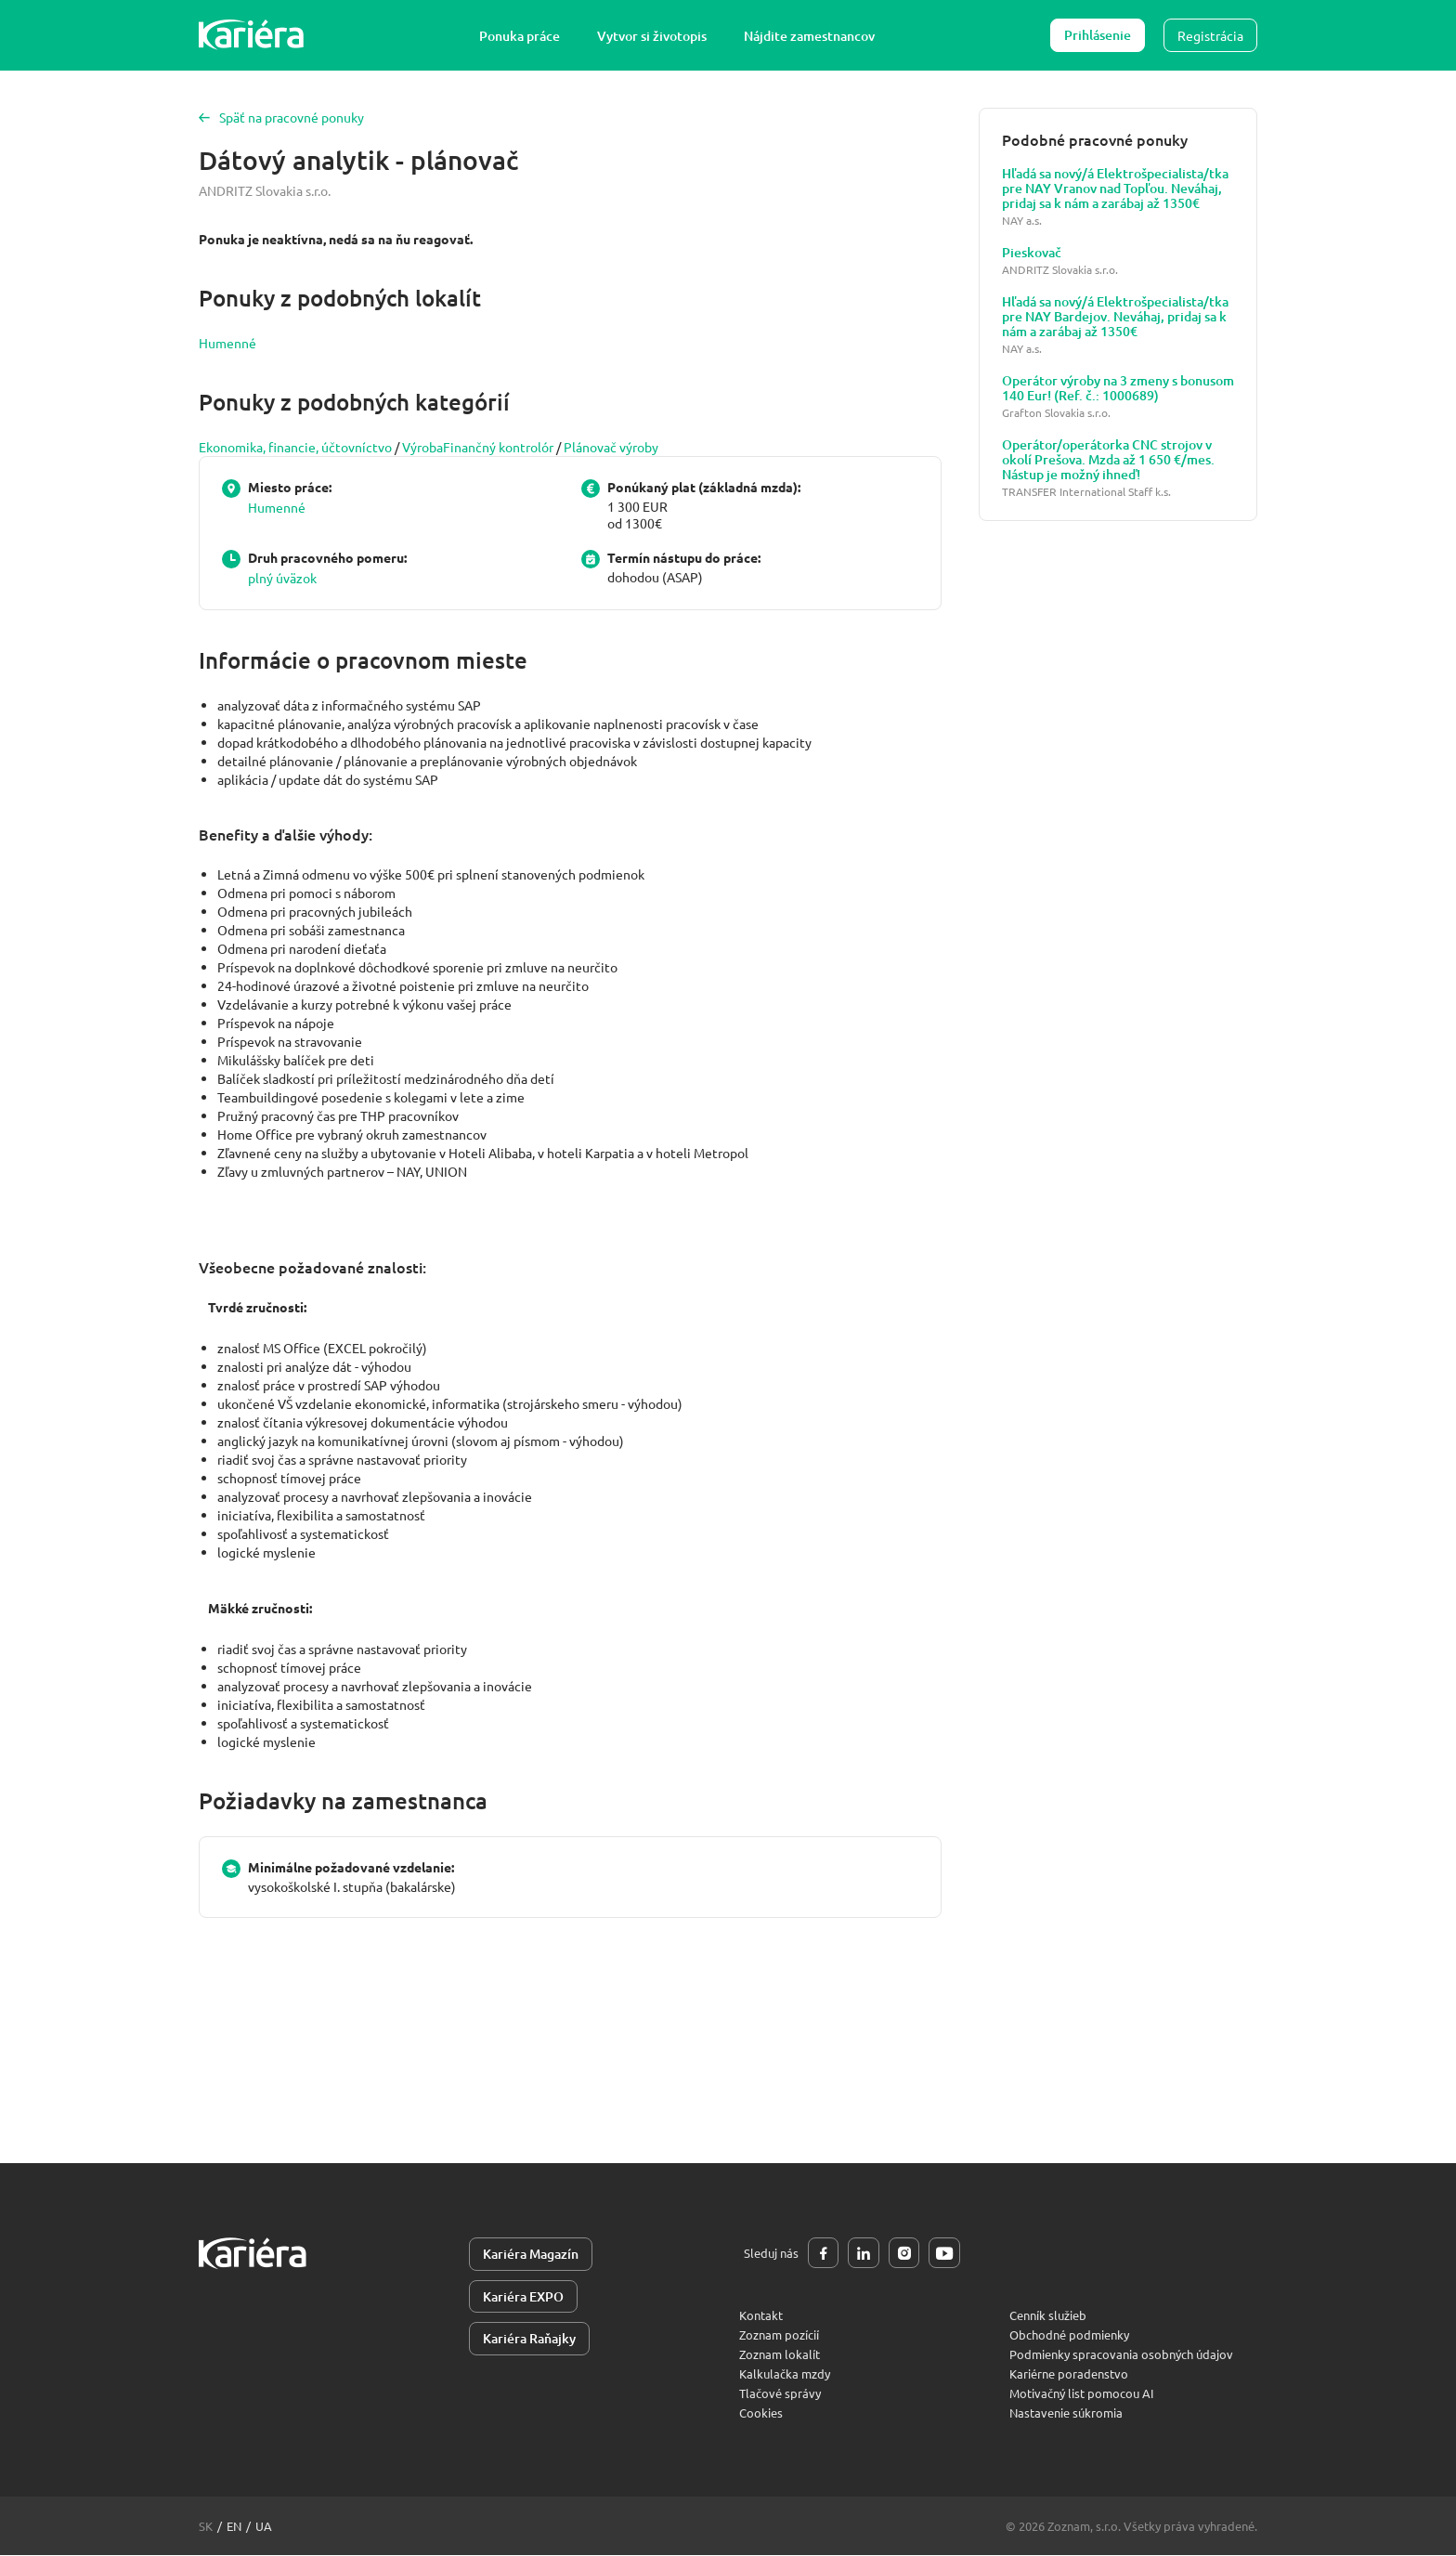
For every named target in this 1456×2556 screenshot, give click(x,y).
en (234, 2527)
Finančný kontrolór (498, 446)
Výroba (422, 446)
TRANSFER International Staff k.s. (1086, 492)
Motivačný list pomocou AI (1081, 2394)
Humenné (227, 342)
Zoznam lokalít (779, 2355)
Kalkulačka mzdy (784, 2374)
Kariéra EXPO (523, 2296)
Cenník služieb (1047, 2316)
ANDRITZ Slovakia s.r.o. (265, 190)
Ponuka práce (520, 36)
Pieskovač (1031, 252)
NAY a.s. (1022, 221)
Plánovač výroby (611, 446)
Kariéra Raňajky (529, 2339)
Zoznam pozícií (779, 2335)
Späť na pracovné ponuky (281, 117)
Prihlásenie (1097, 35)
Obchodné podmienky (1069, 2335)
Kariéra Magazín (530, 2254)
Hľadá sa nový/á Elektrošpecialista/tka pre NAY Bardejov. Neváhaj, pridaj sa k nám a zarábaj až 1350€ (1115, 316)
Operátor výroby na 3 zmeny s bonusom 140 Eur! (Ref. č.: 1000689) (1118, 388)
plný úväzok (282, 577)
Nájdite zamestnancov (810, 36)
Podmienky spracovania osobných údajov (1121, 2355)
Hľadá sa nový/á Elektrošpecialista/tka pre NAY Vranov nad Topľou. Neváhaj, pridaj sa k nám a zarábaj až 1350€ (1115, 188)
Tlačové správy (780, 2394)
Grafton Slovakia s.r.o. (1056, 413)
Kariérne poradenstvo (1068, 2374)
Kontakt (761, 2316)
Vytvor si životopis (653, 36)
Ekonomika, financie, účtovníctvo (295, 446)
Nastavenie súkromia (1066, 2413)
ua (263, 2527)
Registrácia (1210, 35)
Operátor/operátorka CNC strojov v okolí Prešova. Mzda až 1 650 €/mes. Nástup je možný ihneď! (1108, 459)
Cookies (761, 2413)
